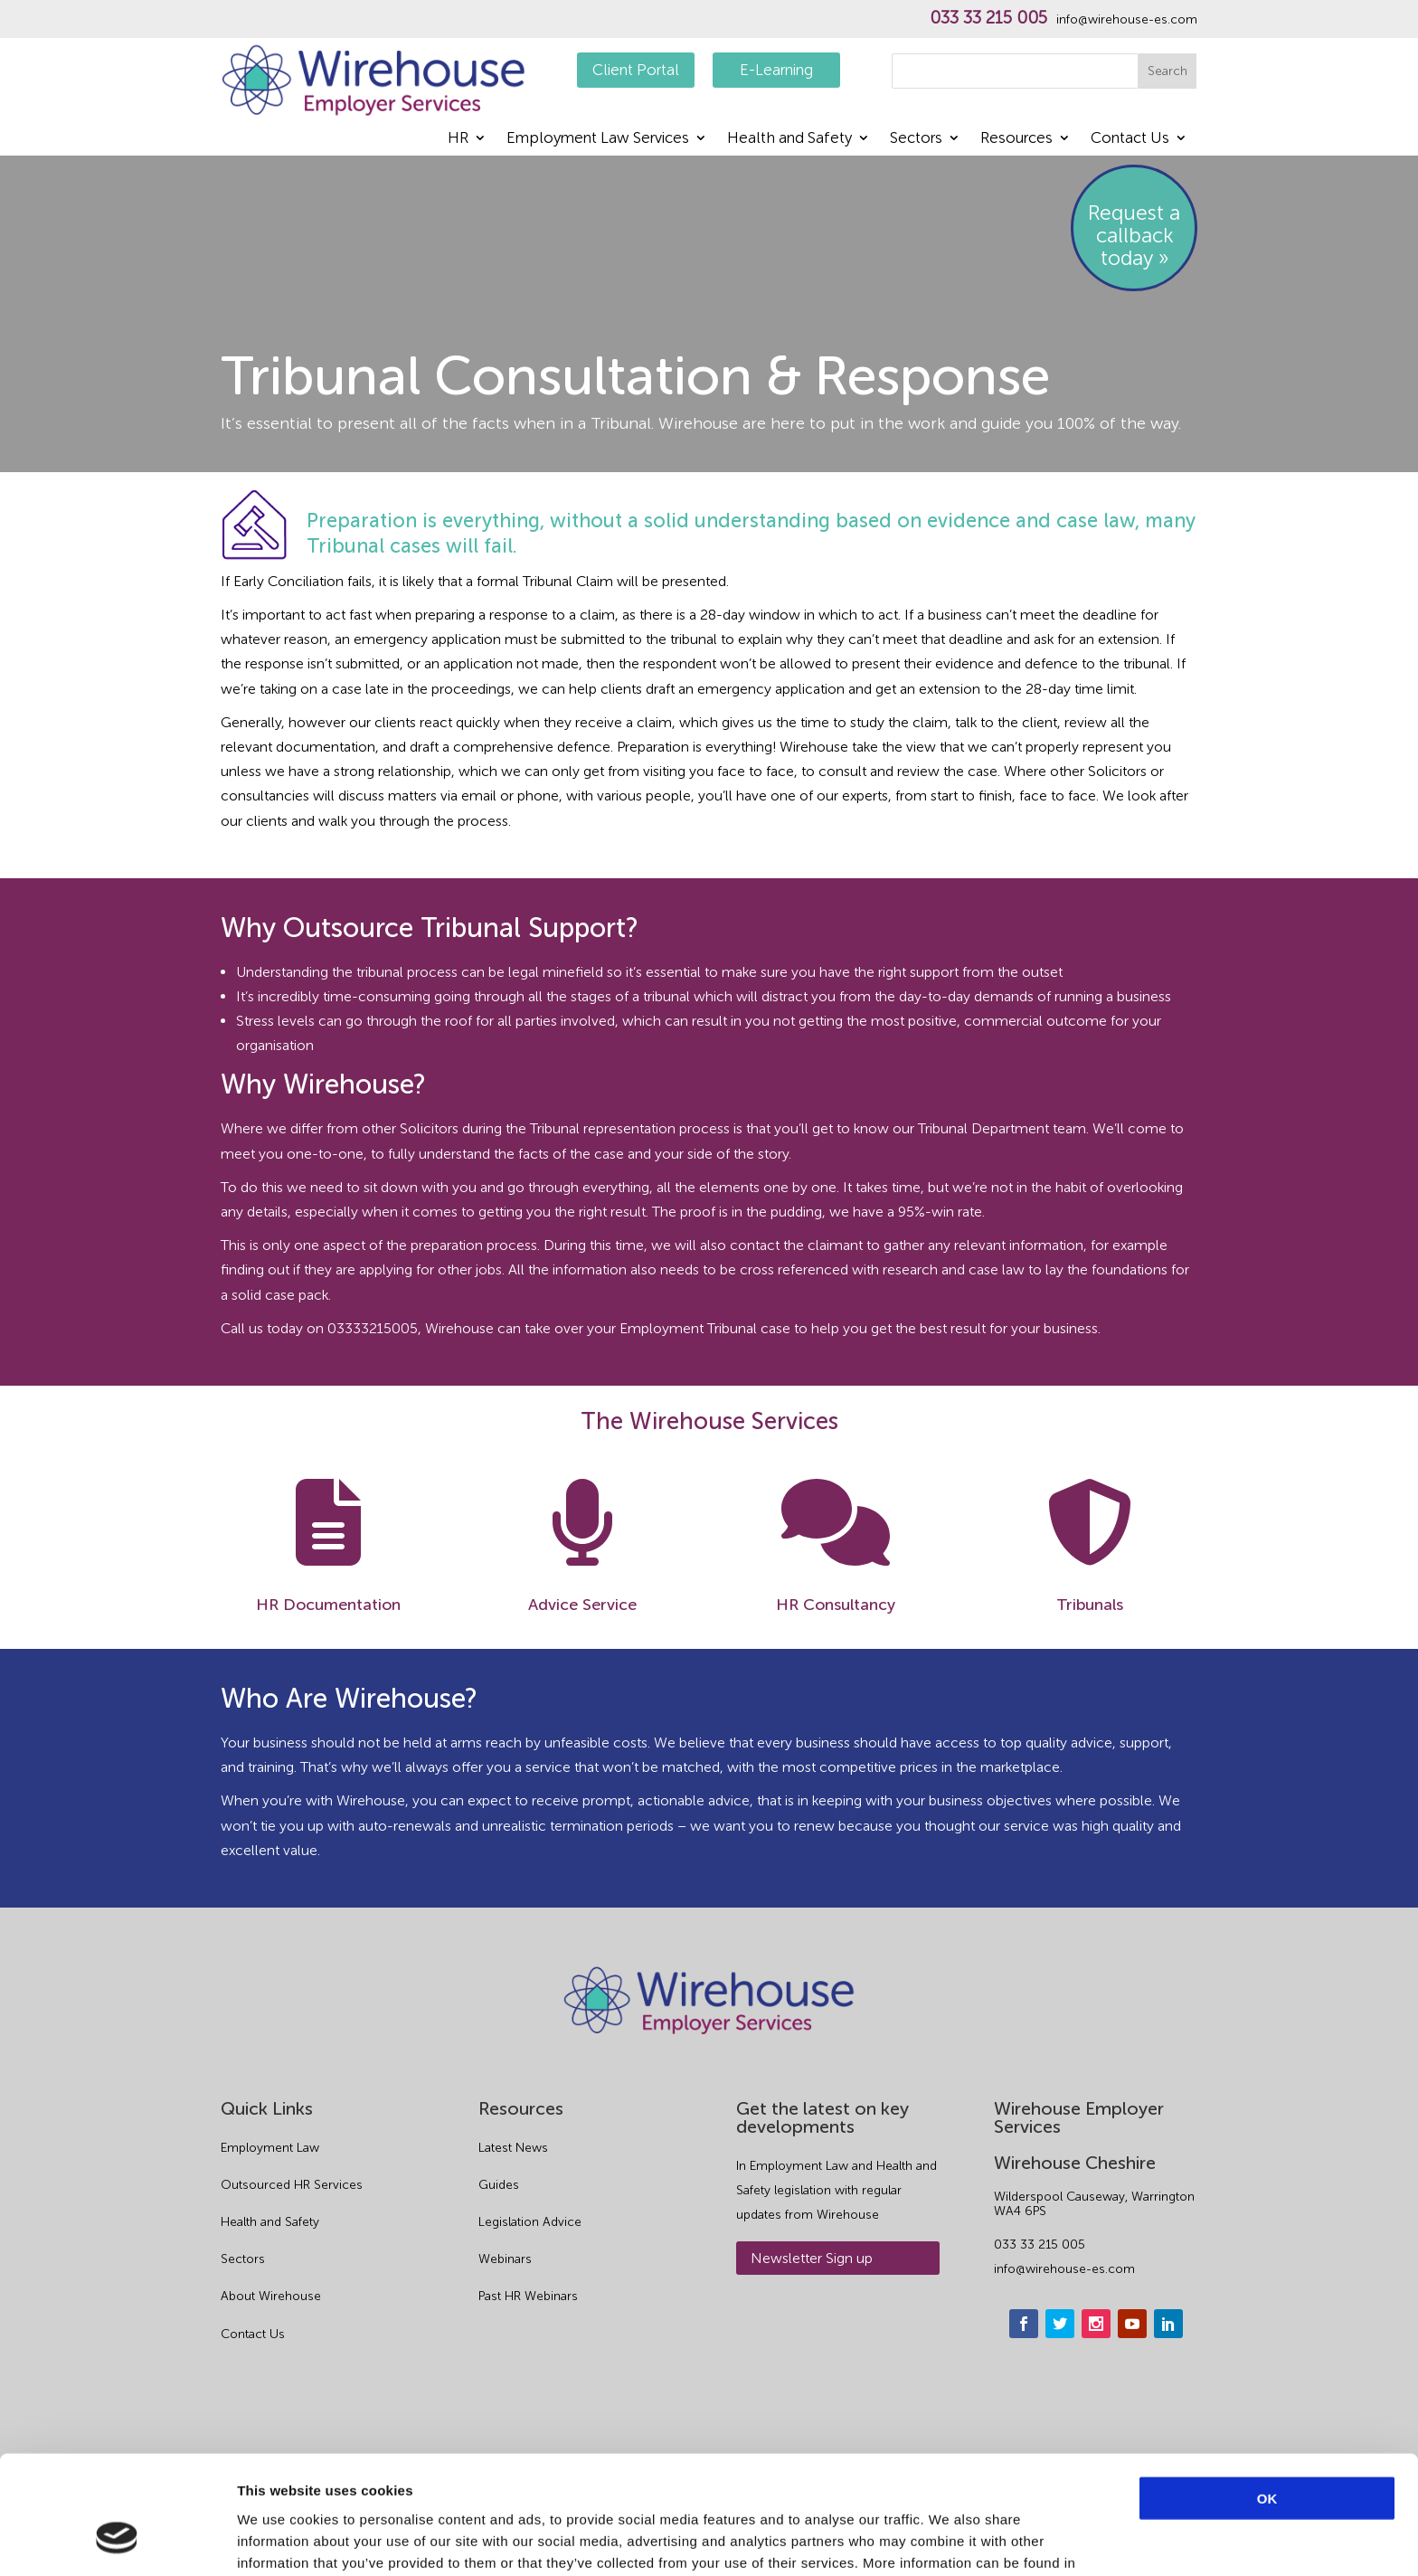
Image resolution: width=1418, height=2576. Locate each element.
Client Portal (635, 70)
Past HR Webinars (528, 2296)
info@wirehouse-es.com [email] (1064, 2269)
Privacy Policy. (313, 2481)
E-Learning (776, 70)
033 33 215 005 (988, 18)
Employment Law (270, 2147)
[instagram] (1096, 2323)
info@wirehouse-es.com (1126, 19)
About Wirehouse (271, 2296)
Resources (1016, 139)
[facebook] (1023, 2323)
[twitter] (1059, 2323)
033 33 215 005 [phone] (1039, 2244)
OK (1267, 2395)
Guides (498, 2184)
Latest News (513, 2147)
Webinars (505, 2259)
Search (1167, 71)
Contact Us (1130, 139)
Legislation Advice (529, 2222)
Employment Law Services (597, 139)
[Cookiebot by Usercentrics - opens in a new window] (117, 2540)
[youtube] (1132, 2323)
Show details (949, 2540)
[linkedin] (1168, 2323)
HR (458, 139)
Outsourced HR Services (292, 2184)
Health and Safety (789, 139)
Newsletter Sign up (812, 2258)
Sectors (916, 139)
